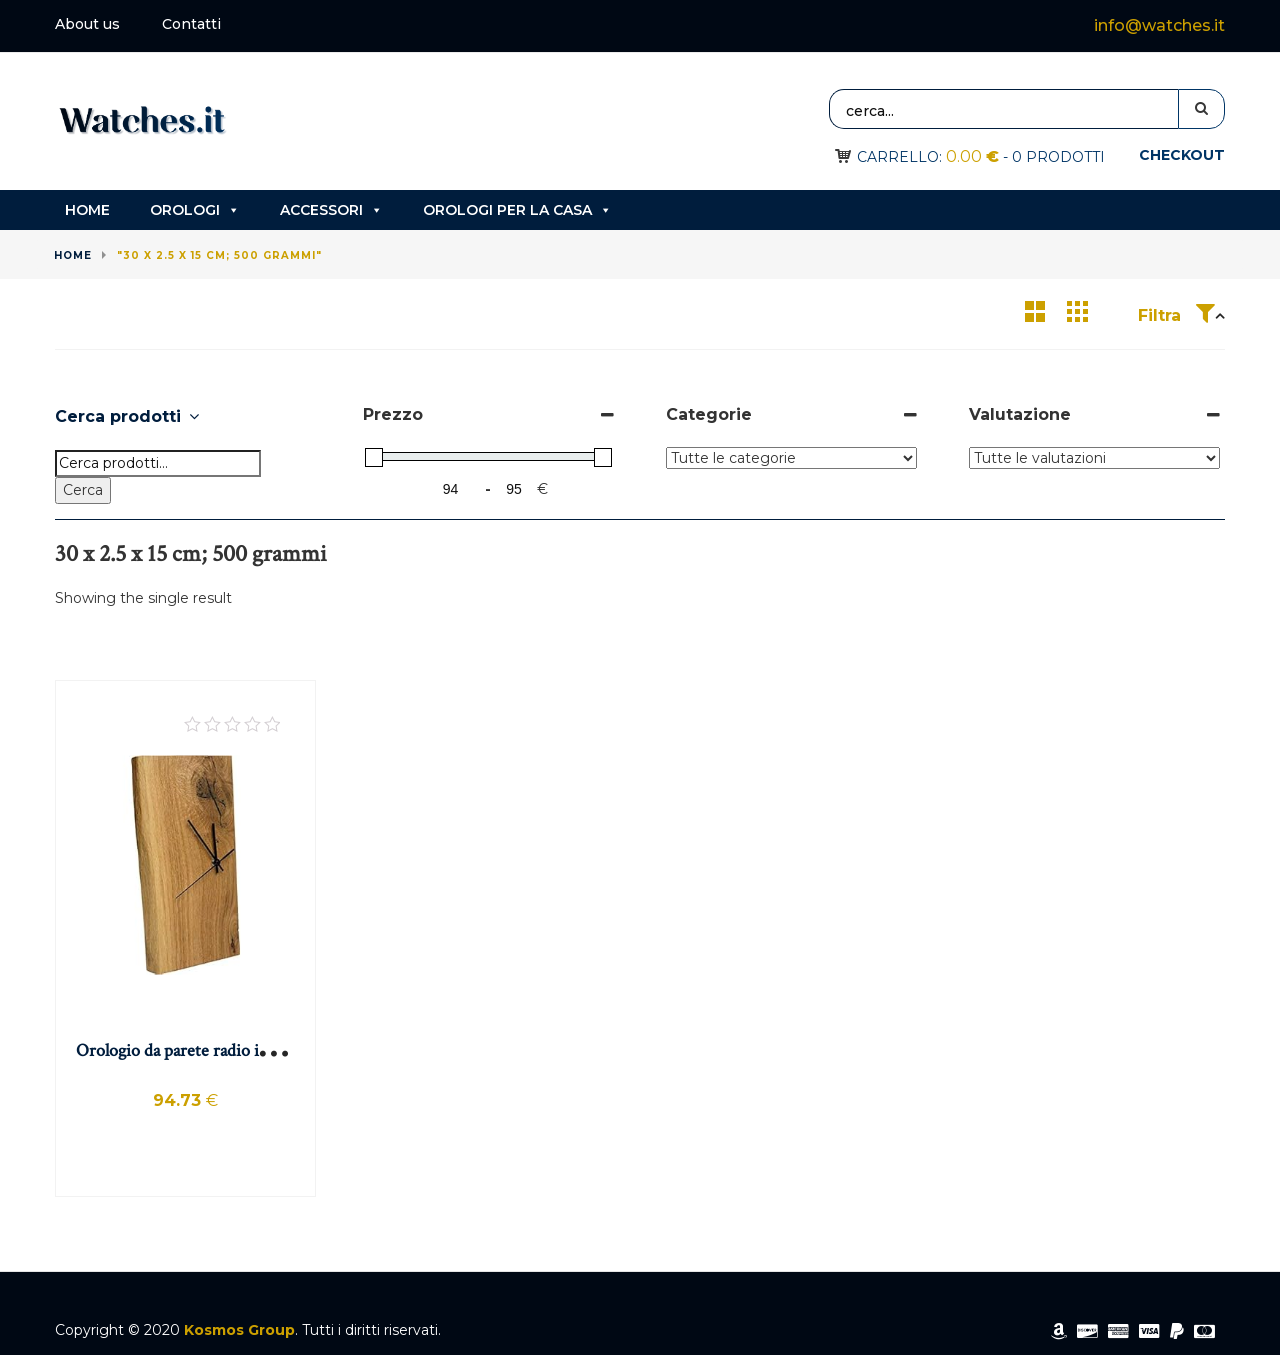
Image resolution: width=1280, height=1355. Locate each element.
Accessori (331, 210)
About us (87, 24)
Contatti (191, 24)
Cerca (83, 490)
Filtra (1176, 315)
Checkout (1182, 155)
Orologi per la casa (517, 210)
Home (87, 210)
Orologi (195, 210)
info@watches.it (1159, 25)
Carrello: (928, 157)
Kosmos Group (239, 1330)
